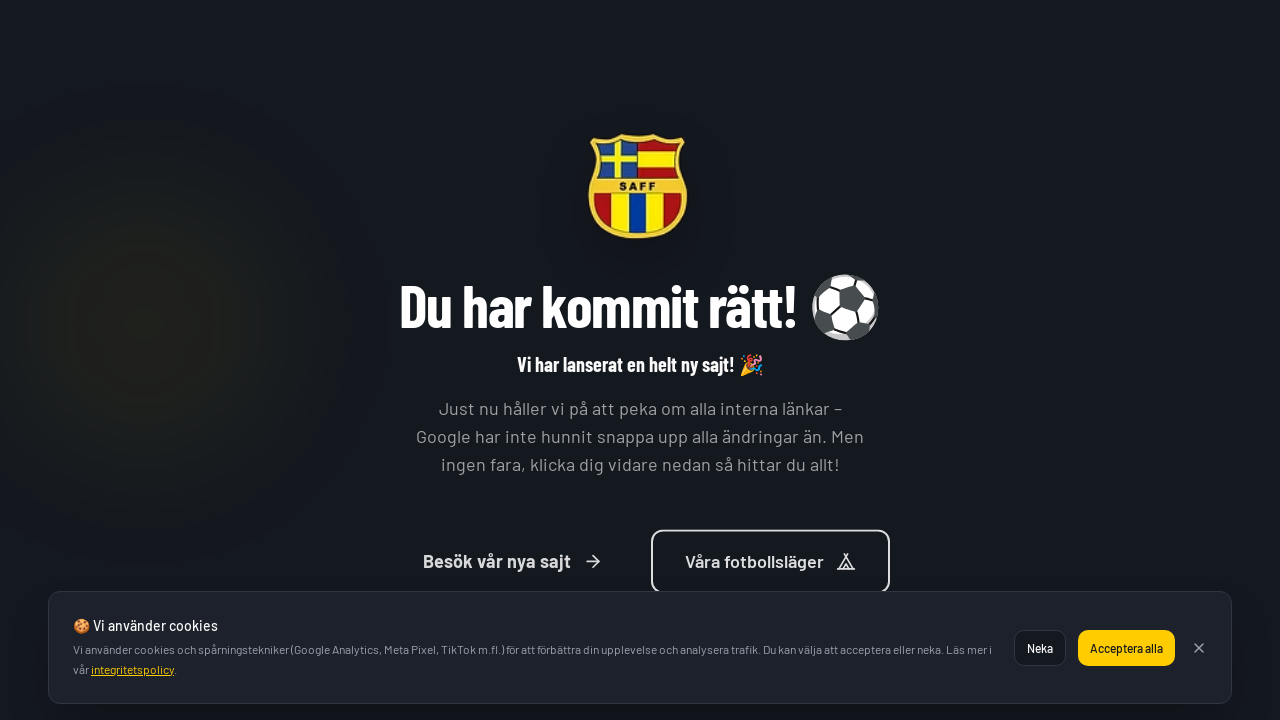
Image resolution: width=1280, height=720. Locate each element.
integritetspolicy (132, 669)
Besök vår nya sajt (513, 567)
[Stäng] (1199, 648)
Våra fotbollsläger (770, 567)
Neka (1040, 648)
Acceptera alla (1126, 648)
